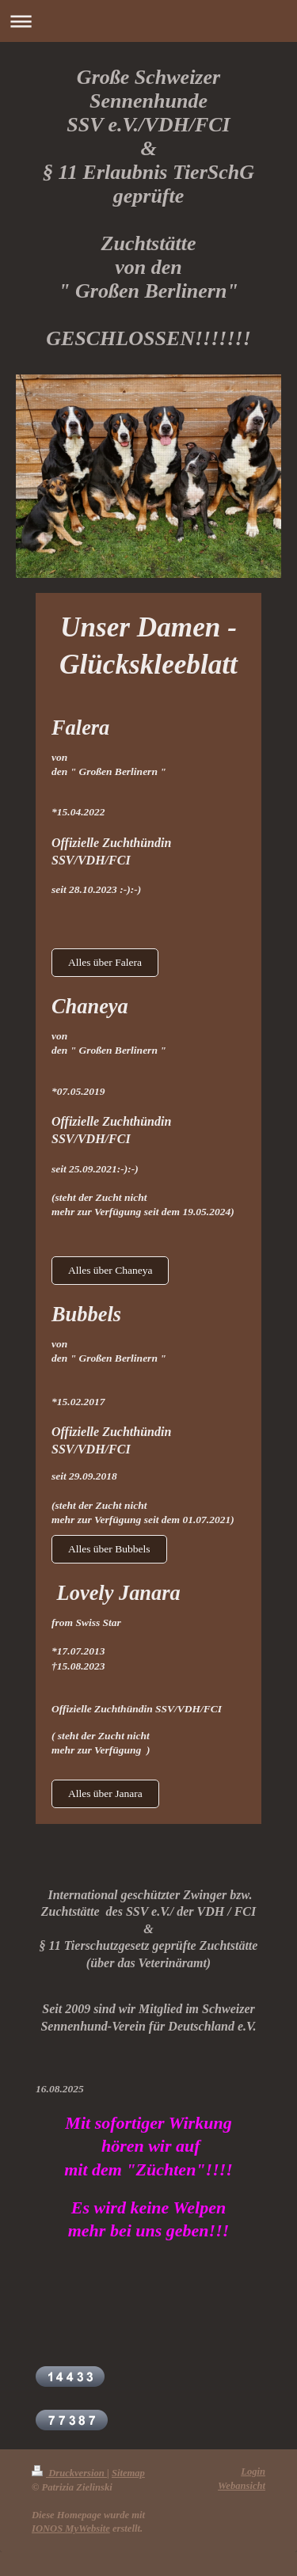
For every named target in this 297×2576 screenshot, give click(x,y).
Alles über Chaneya (110, 1270)
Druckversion (69, 2473)
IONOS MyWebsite (71, 2528)
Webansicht (241, 2485)
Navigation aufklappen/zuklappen (148, 21)
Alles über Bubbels (109, 1549)
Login (253, 2471)
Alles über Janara (105, 1793)
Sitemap (128, 2473)
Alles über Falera (105, 962)
